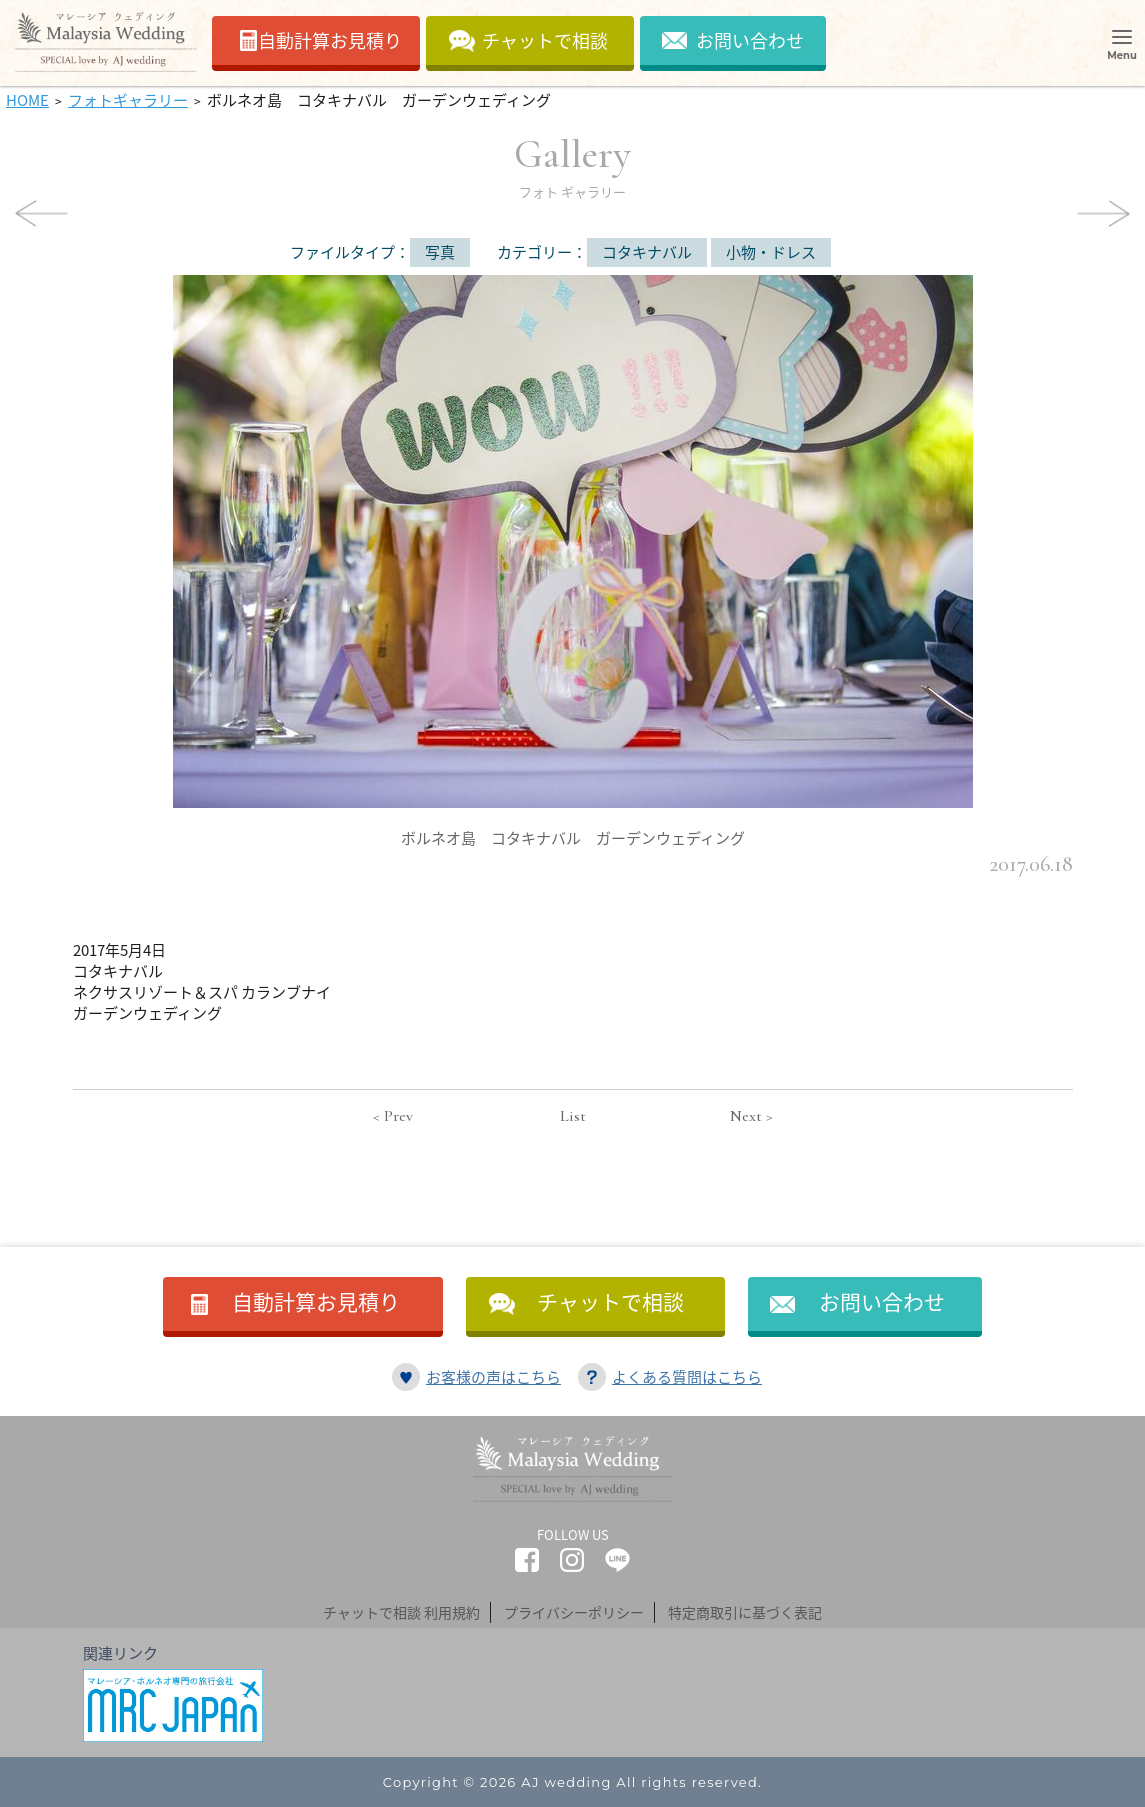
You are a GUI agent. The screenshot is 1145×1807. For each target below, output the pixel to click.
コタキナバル (647, 252)
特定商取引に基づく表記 (745, 1612)
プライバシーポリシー (574, 1612)
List (573, 1116)
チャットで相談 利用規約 (401, 1612)
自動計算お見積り (330, 40)
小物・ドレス (771, 252)
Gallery (572, 165)
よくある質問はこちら (687, 1377)
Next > (751, 1116)
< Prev (393, 1116)
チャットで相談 (545, 40)
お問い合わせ (750, 40)
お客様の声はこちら (493, 1377)
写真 (440, 252)
